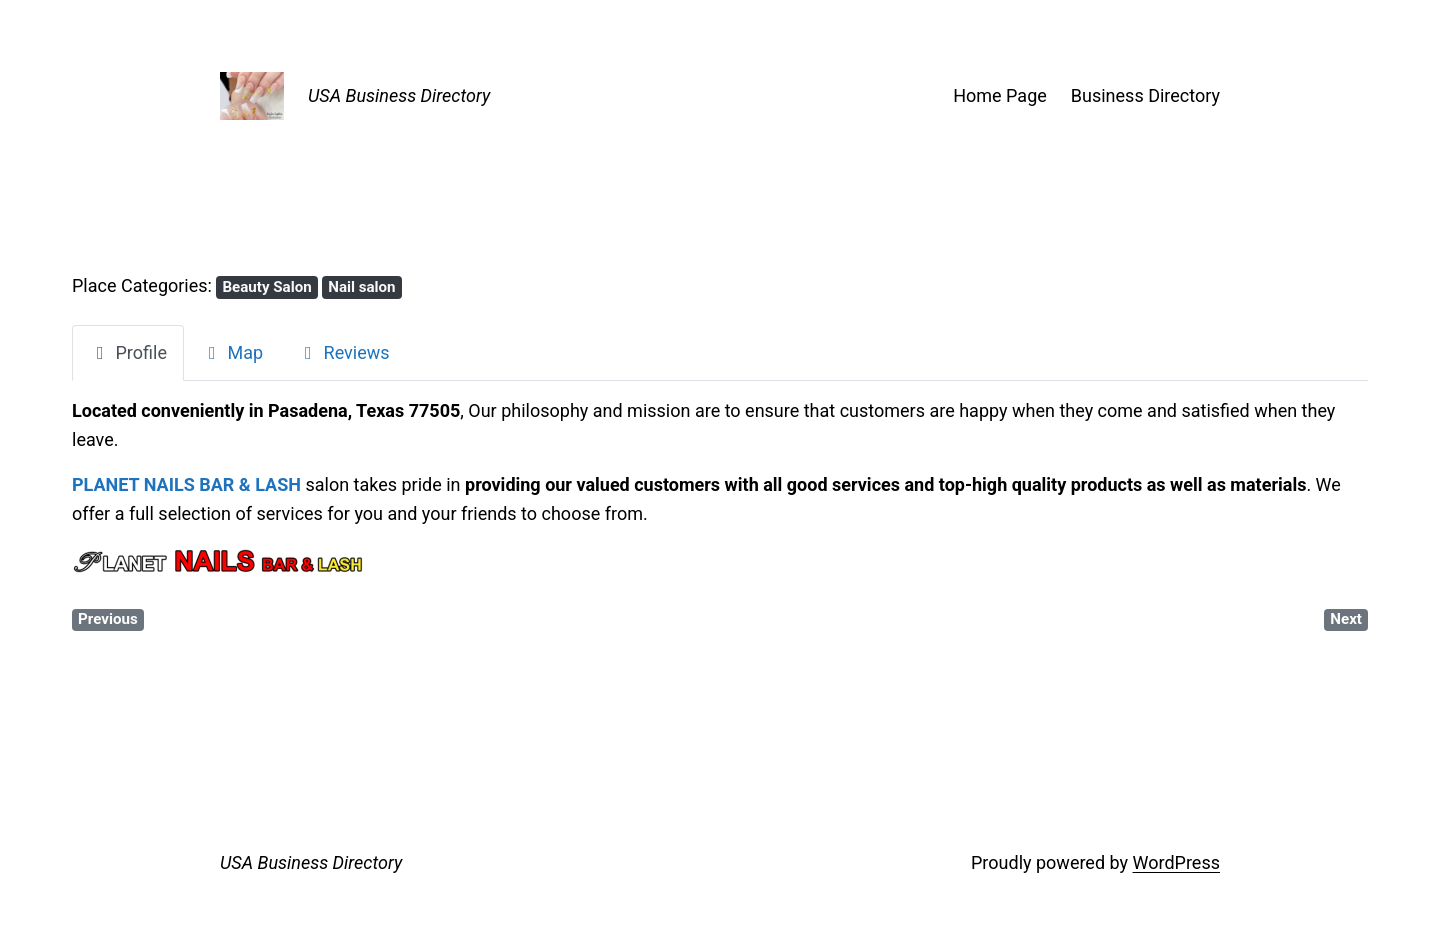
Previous (108, 619)
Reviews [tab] (343, 352)
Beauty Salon (266, 287)
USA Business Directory (399, 95)
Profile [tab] (128, 352)
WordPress (1176, 862)
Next (1346, 619)
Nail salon (361, 287)
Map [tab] (232, 352)
